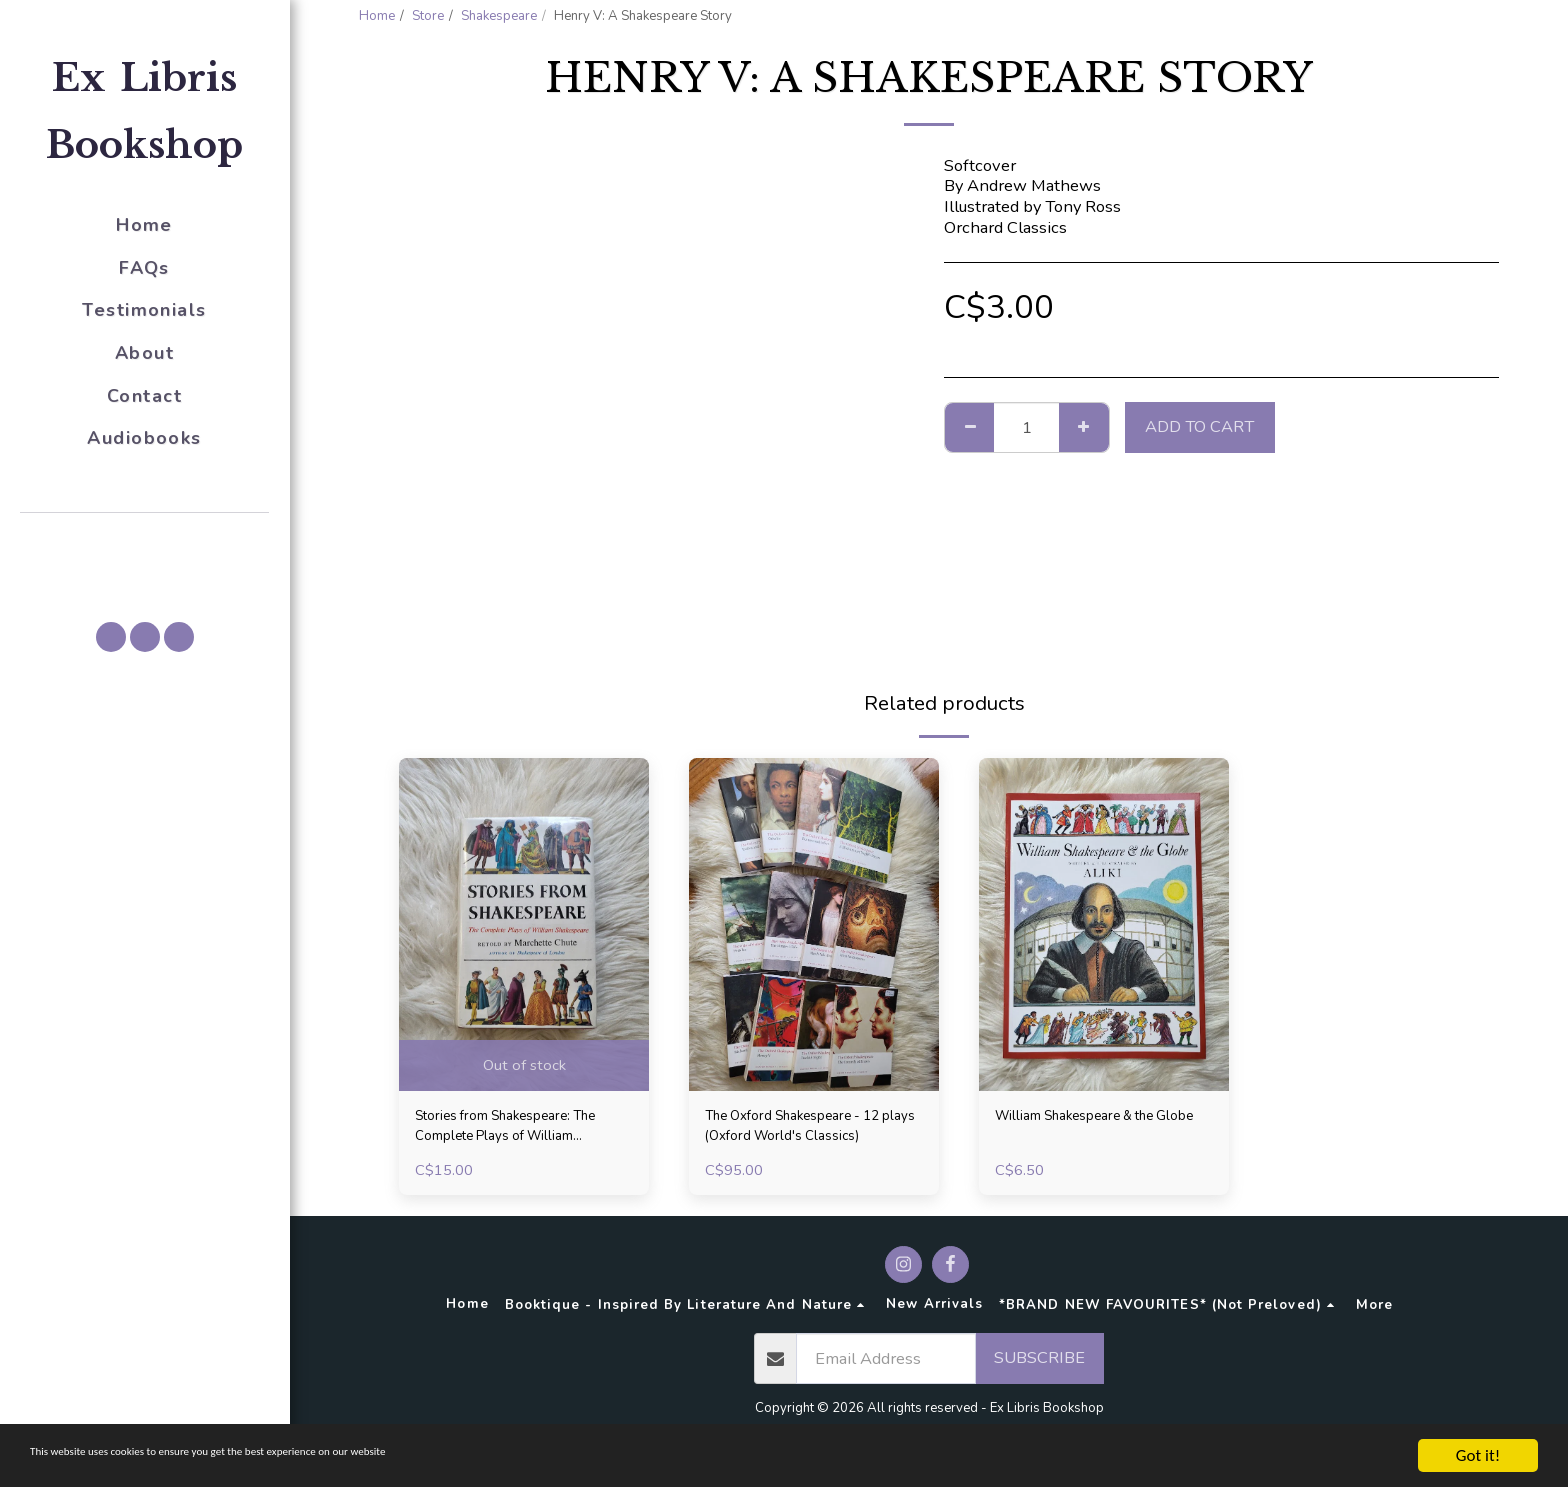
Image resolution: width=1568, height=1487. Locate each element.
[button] (145, 541)
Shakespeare (499, 16)
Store (428, 16)
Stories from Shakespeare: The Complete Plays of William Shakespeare (512, 1132)
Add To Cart (1199, 426)
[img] (524, 924)
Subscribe (1039, 1367)
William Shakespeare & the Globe (1096, 1131)
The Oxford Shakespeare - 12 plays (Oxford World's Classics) (802, 1132)
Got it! (1478, 1455)
